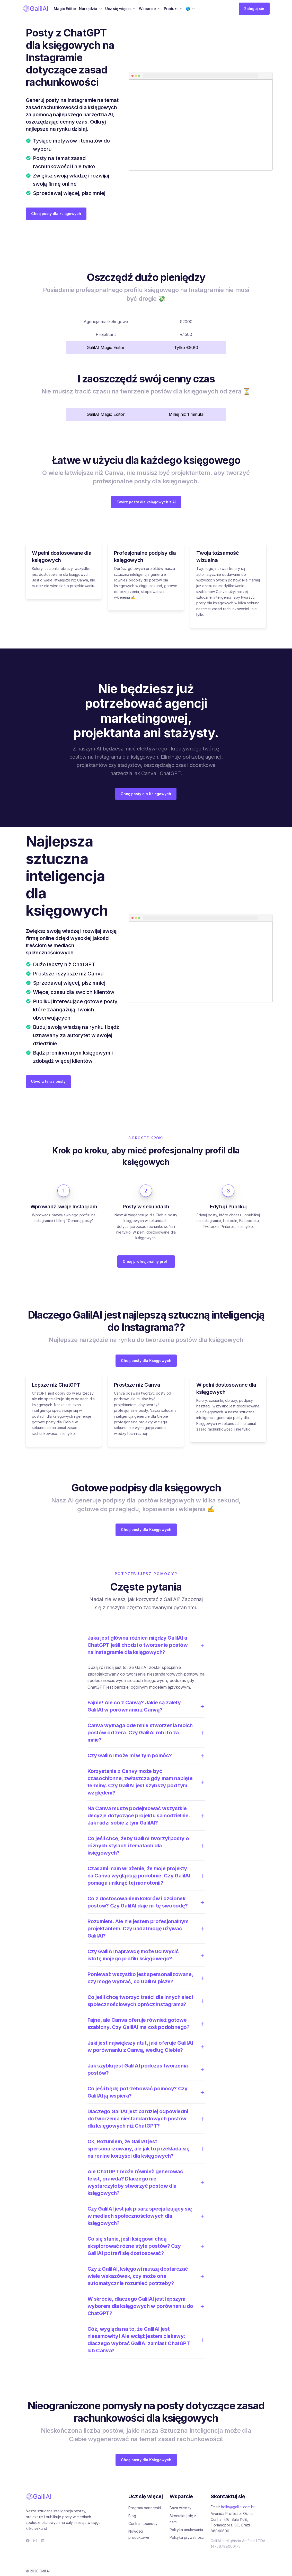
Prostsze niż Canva (137, 1385)
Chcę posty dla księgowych (56, 213)
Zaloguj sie (254, 8)
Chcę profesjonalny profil (146, 1261)
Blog (132, 2516)
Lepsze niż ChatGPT (56, 1385)
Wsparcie (147, 8)
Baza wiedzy (180, 2508)
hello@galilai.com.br (238, 2507)
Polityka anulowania (186, 2529)
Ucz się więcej (118, 8)
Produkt (171, 8)
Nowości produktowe (138, 2534)
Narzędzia (88, 8)
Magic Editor (65, 8)
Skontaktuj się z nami (183, 2519)
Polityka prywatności (187, 2537)
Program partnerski (144, 2508)
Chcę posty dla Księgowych (146, 794)
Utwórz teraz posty (48, 1081)
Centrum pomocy (142, 2523)
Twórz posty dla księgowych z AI (146, 502)
